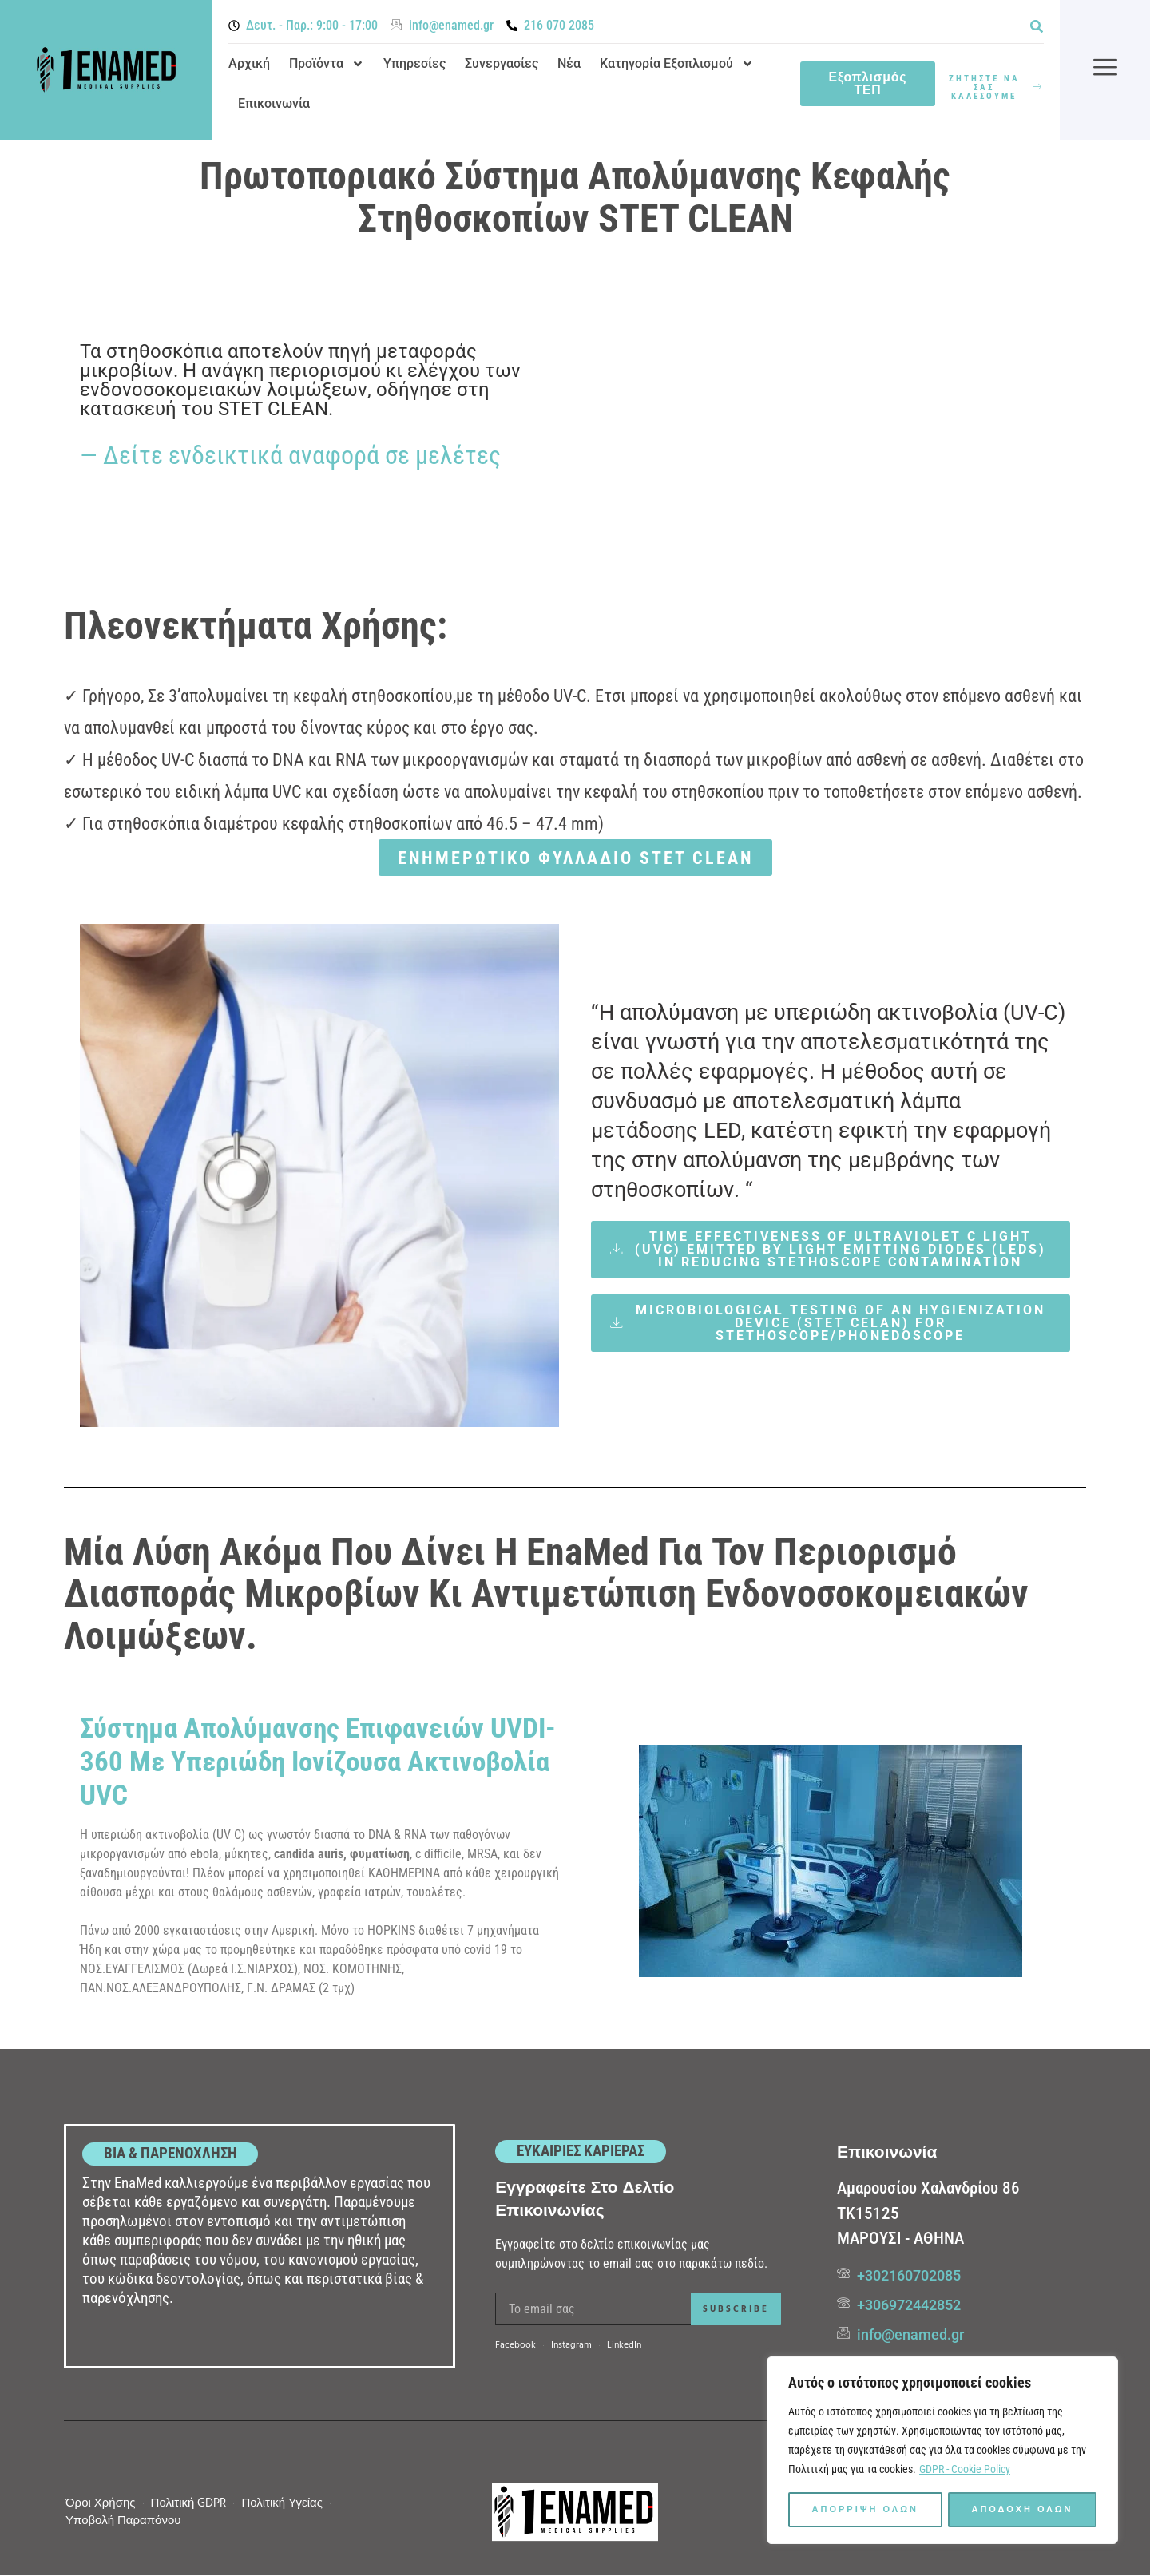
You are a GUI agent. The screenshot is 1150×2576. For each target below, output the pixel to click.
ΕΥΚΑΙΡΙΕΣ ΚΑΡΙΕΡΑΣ (580, 2151)
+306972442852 (909, 2305)
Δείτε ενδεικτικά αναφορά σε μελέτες (302, 455)
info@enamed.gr (451, 25)
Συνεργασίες (501, 63)
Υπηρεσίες (414, 63)
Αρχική (249, 63)
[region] (942, 2450)
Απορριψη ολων (864, 2510)
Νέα (569, 63)
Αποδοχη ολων (1022, 2510)
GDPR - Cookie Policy (964, 2469)
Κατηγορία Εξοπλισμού (677, 64)
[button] (1036, 26)
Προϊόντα (326, 64)
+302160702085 (909, 2275)
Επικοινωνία (274, 103)
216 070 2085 (559, 25)
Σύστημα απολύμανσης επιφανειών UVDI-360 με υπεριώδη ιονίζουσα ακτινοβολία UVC (318, 1762)
